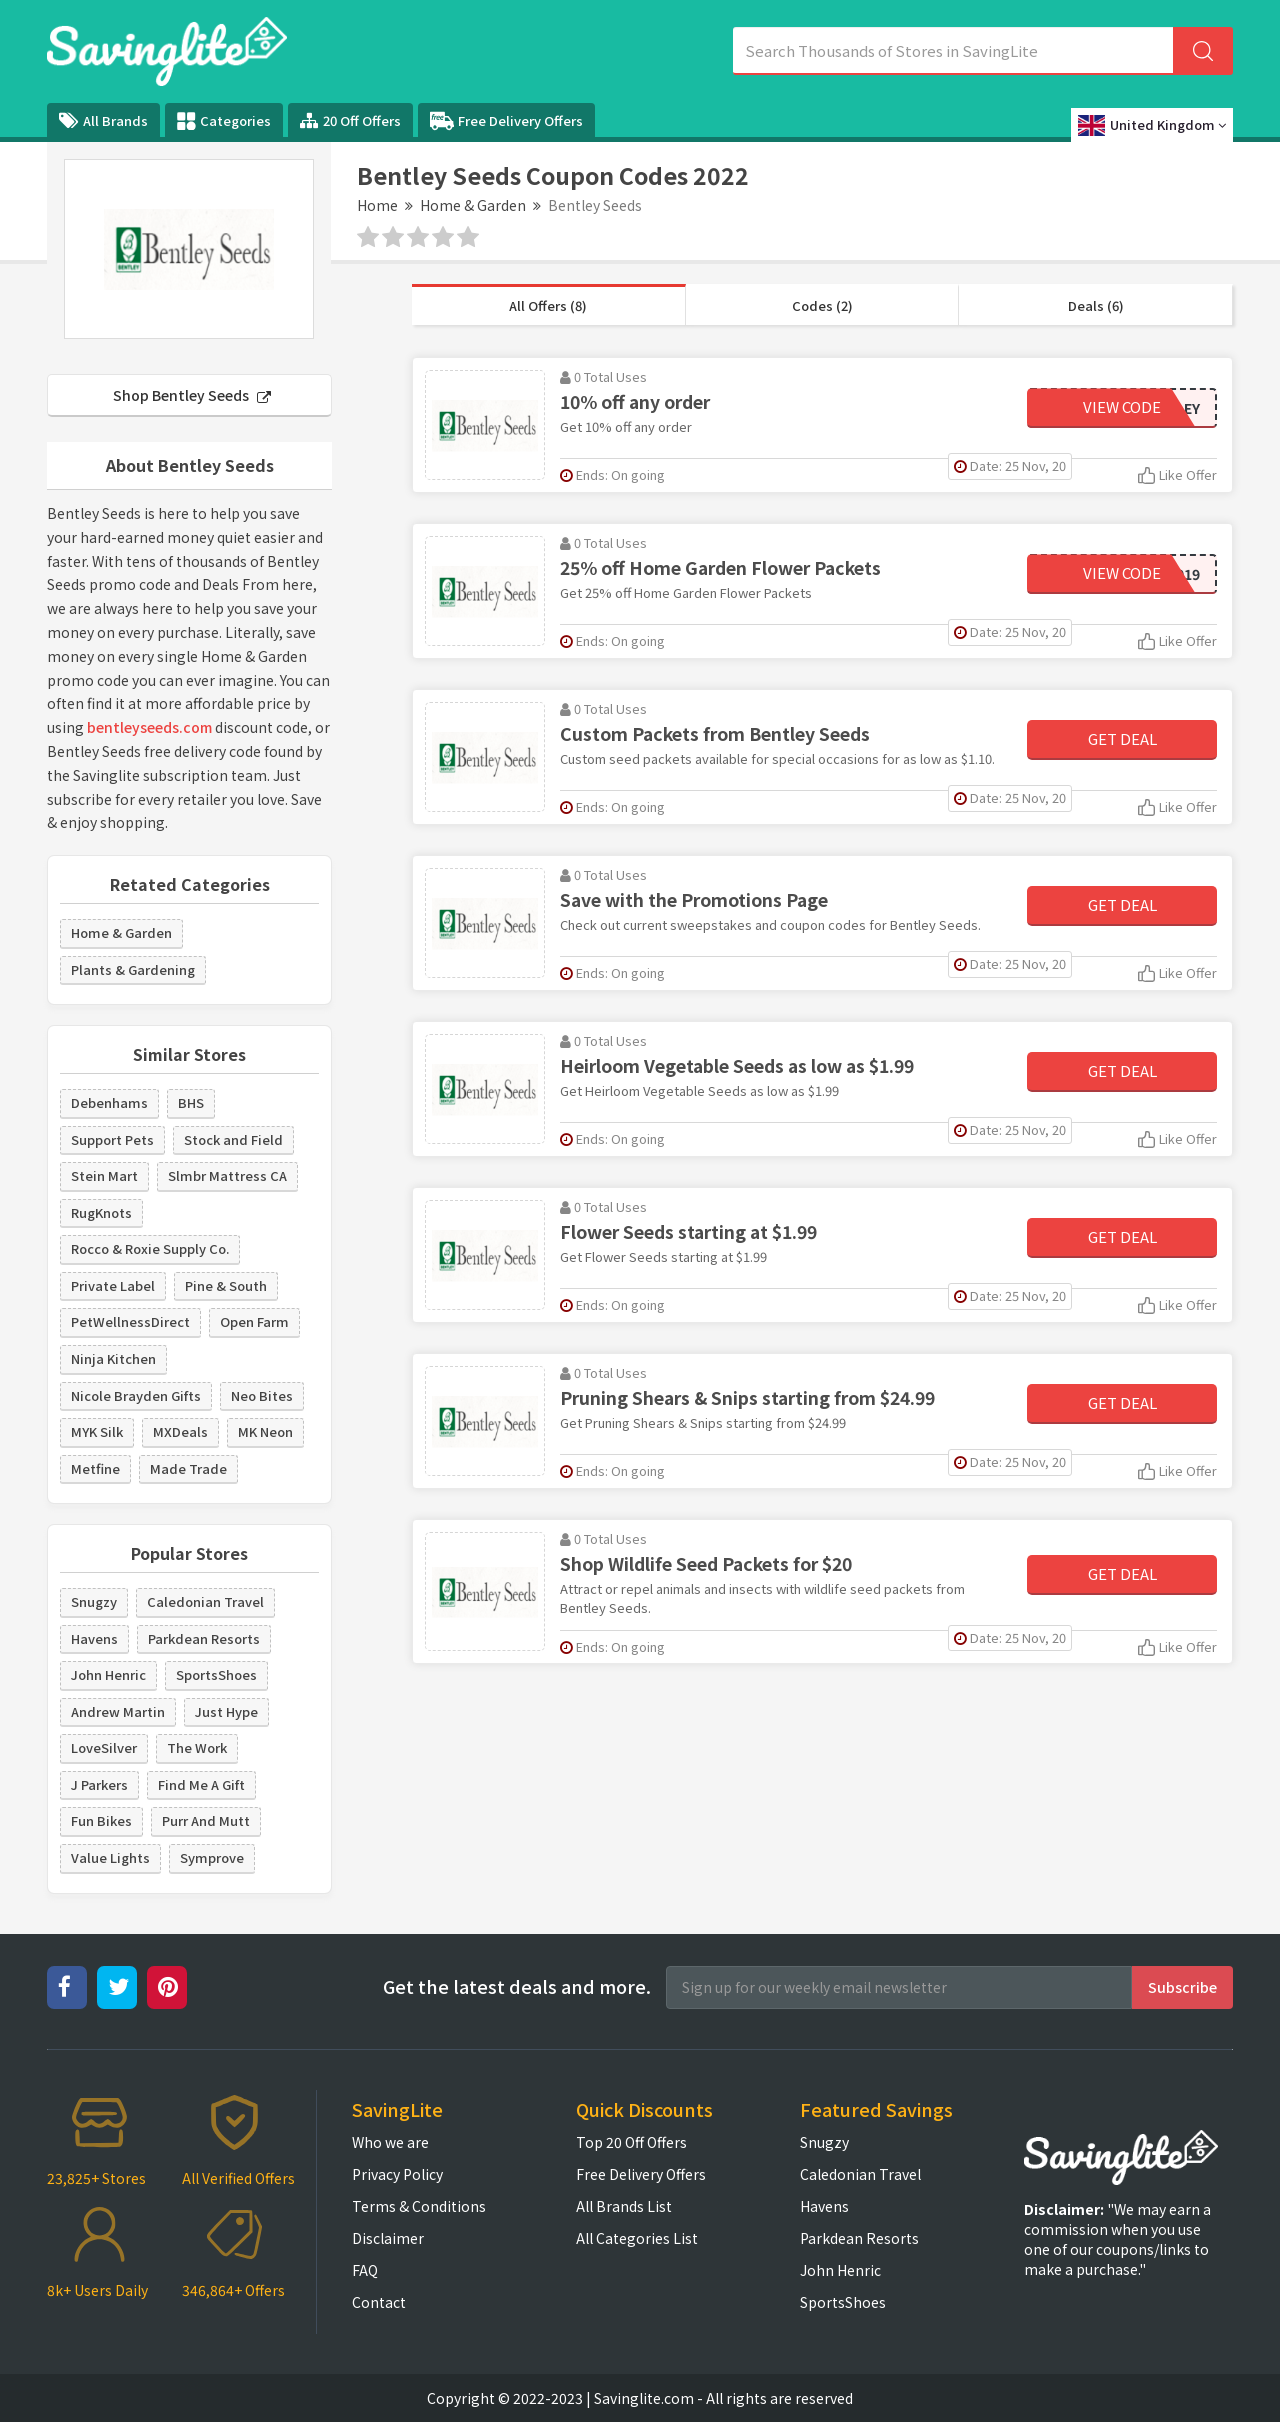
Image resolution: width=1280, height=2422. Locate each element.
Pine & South (226, 1285)
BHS (191, 1102)
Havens (94, 1638)
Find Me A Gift (201, 1784)
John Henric (108, 1674)
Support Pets (112, 1139)
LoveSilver (104, 1747)
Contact (379, 2302)
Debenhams (109, 1102)
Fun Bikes (101, 1820)
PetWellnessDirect (130, 1321)
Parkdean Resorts (204, 1638)
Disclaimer (388, 2238)
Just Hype (226, 1711)
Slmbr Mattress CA (227, 1175)
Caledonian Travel (205, 1601)
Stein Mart (104, 1175)
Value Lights (110, 1857)
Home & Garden (473, 205)
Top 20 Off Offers (631, 2142)
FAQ (365, 2270)
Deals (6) (1096, 305)
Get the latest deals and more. (517, 1986)
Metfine (95, 1468)
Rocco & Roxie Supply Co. (150, 1248)
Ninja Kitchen (113, 1358)
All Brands (103, 120)
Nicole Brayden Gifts (136, 1395)
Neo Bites (262, 1395)
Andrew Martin (118, 1711)
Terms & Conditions (419, 2206)
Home (377, 205)
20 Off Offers (350, 120)
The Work (197, 1747)
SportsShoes (216, 1674)
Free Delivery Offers (506, 121)
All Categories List (637, 2238)
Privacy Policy (397, 2174)
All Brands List (624, 2206)
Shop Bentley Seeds (192, 395)
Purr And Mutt (206, 1820)
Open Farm (254, 1321)
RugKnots (101, 1212)
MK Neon (265, 1431)
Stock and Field (233, 1139)
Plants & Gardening (133, 969)
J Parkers (99, 1784)
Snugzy (94, 1601)
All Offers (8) (548, 305)
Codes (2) (822, 305)
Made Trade (188, 1468)
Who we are (390, 2142)
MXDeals (180, 1431)
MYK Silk (97, 1431)
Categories (224, 121)
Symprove (212, 1857)
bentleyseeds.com (149, 727)
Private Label (113, 1285)
